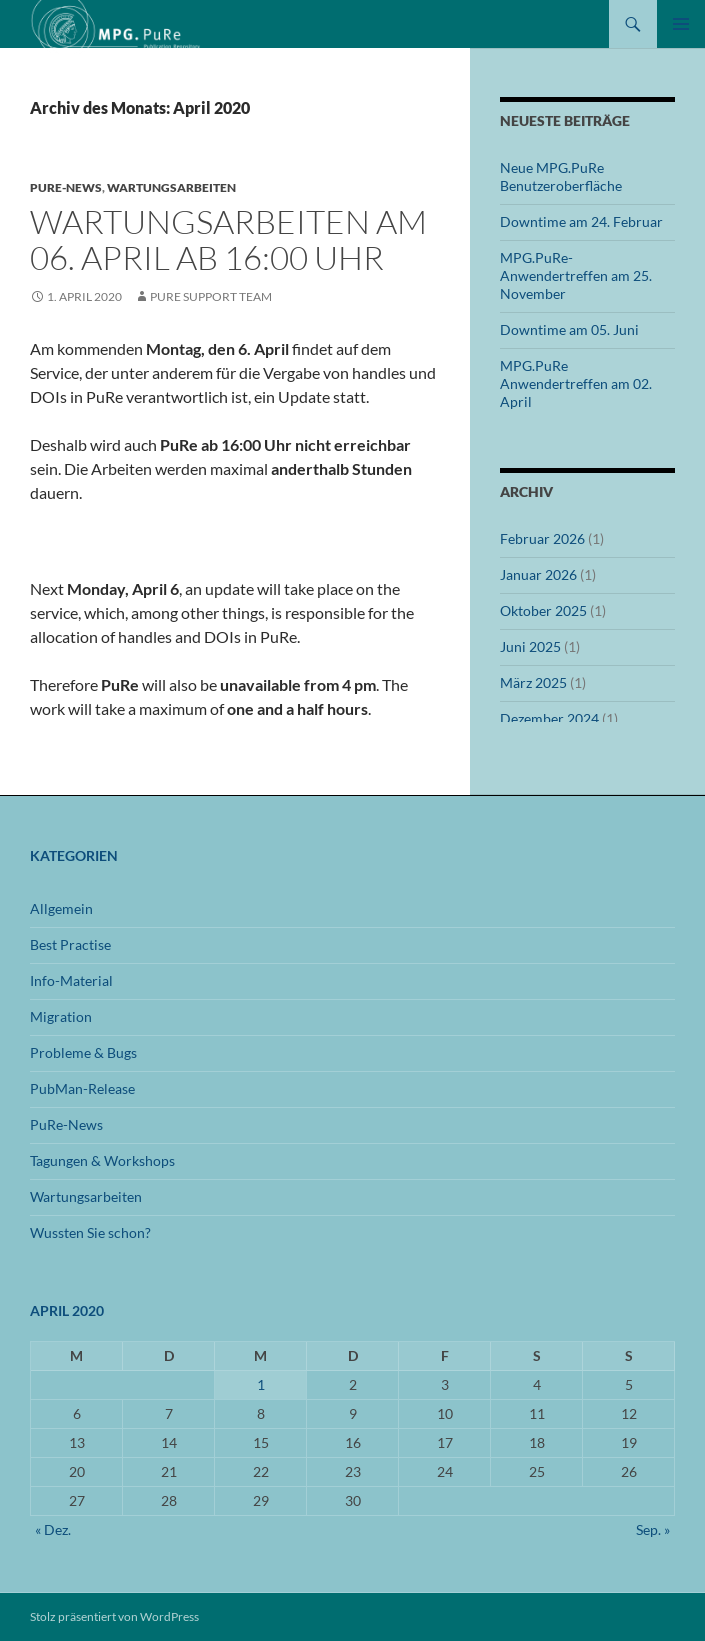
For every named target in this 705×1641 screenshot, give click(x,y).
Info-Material (71, 980)
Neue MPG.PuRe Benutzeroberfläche (561, 176)
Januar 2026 (538, 574)
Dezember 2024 (549, 718)
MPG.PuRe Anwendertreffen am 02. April (576, 383)
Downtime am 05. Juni (569, 329)
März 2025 (533, 682)
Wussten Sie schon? (90, 1232)
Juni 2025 (530, 646)
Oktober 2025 (543, 610)
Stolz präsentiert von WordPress (114, 1616)
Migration (61, 1016)
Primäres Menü (681, 24)
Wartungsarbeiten (171, 187)
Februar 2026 (542, 538)
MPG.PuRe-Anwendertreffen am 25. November (576, 275)
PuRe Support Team (211, 296)
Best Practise (70, 944)
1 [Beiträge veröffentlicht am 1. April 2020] (261, 1384)
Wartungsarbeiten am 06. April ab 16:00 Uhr (228, 239)
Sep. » (653, 1529)
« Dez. (53, 1529)
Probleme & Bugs (83, 1052)
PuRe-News (66, 187)
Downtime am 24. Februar (581, 221)
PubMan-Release (82, 1088)
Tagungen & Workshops (102, 1160)
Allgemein (61, 908)
